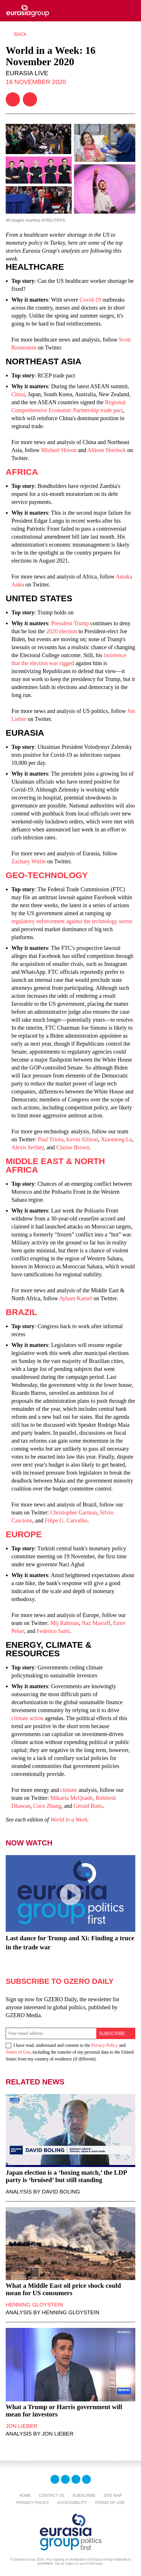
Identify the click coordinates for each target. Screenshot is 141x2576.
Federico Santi (53, 1631)
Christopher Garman (73, 1512)
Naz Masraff (96, 1623)
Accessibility (72, 2502)
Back (20, 34)
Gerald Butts (88, 1806)
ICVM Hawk (94, 2563)
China (18, 394)
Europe (24, 1534)
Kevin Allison (82, 1139)
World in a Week (68, 1819)
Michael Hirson (59, 450)
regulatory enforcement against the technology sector (71, 921)
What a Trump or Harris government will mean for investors (64, 2410)
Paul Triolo (50, 1139)
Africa (22, 472)
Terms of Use (18, 2052)
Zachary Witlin (28, 861)
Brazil (21, 1312)
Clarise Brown (72, 1147)
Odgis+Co (72, 2563)
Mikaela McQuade (71, 1798)
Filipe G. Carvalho (66, 1520)
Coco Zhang (47, 1806)
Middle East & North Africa (55, 1165)
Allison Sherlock (106, 450)
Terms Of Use (110, 2502)
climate (68, 1790)
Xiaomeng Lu (116, 1139)
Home (25, 2495)
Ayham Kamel (75, 1298)
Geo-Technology (47, 875)
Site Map (112, 2495)
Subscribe (83, 2495)
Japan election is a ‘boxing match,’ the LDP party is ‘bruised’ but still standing (66, 2176)
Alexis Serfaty (27, 1147)
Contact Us (52, 2495)
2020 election (61, 631)
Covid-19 (90, 300)
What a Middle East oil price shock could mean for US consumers (63, 2289)
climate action (27, 1718)
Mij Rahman (64, 1623)
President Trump (70, 623)
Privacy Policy (104, 2045)
